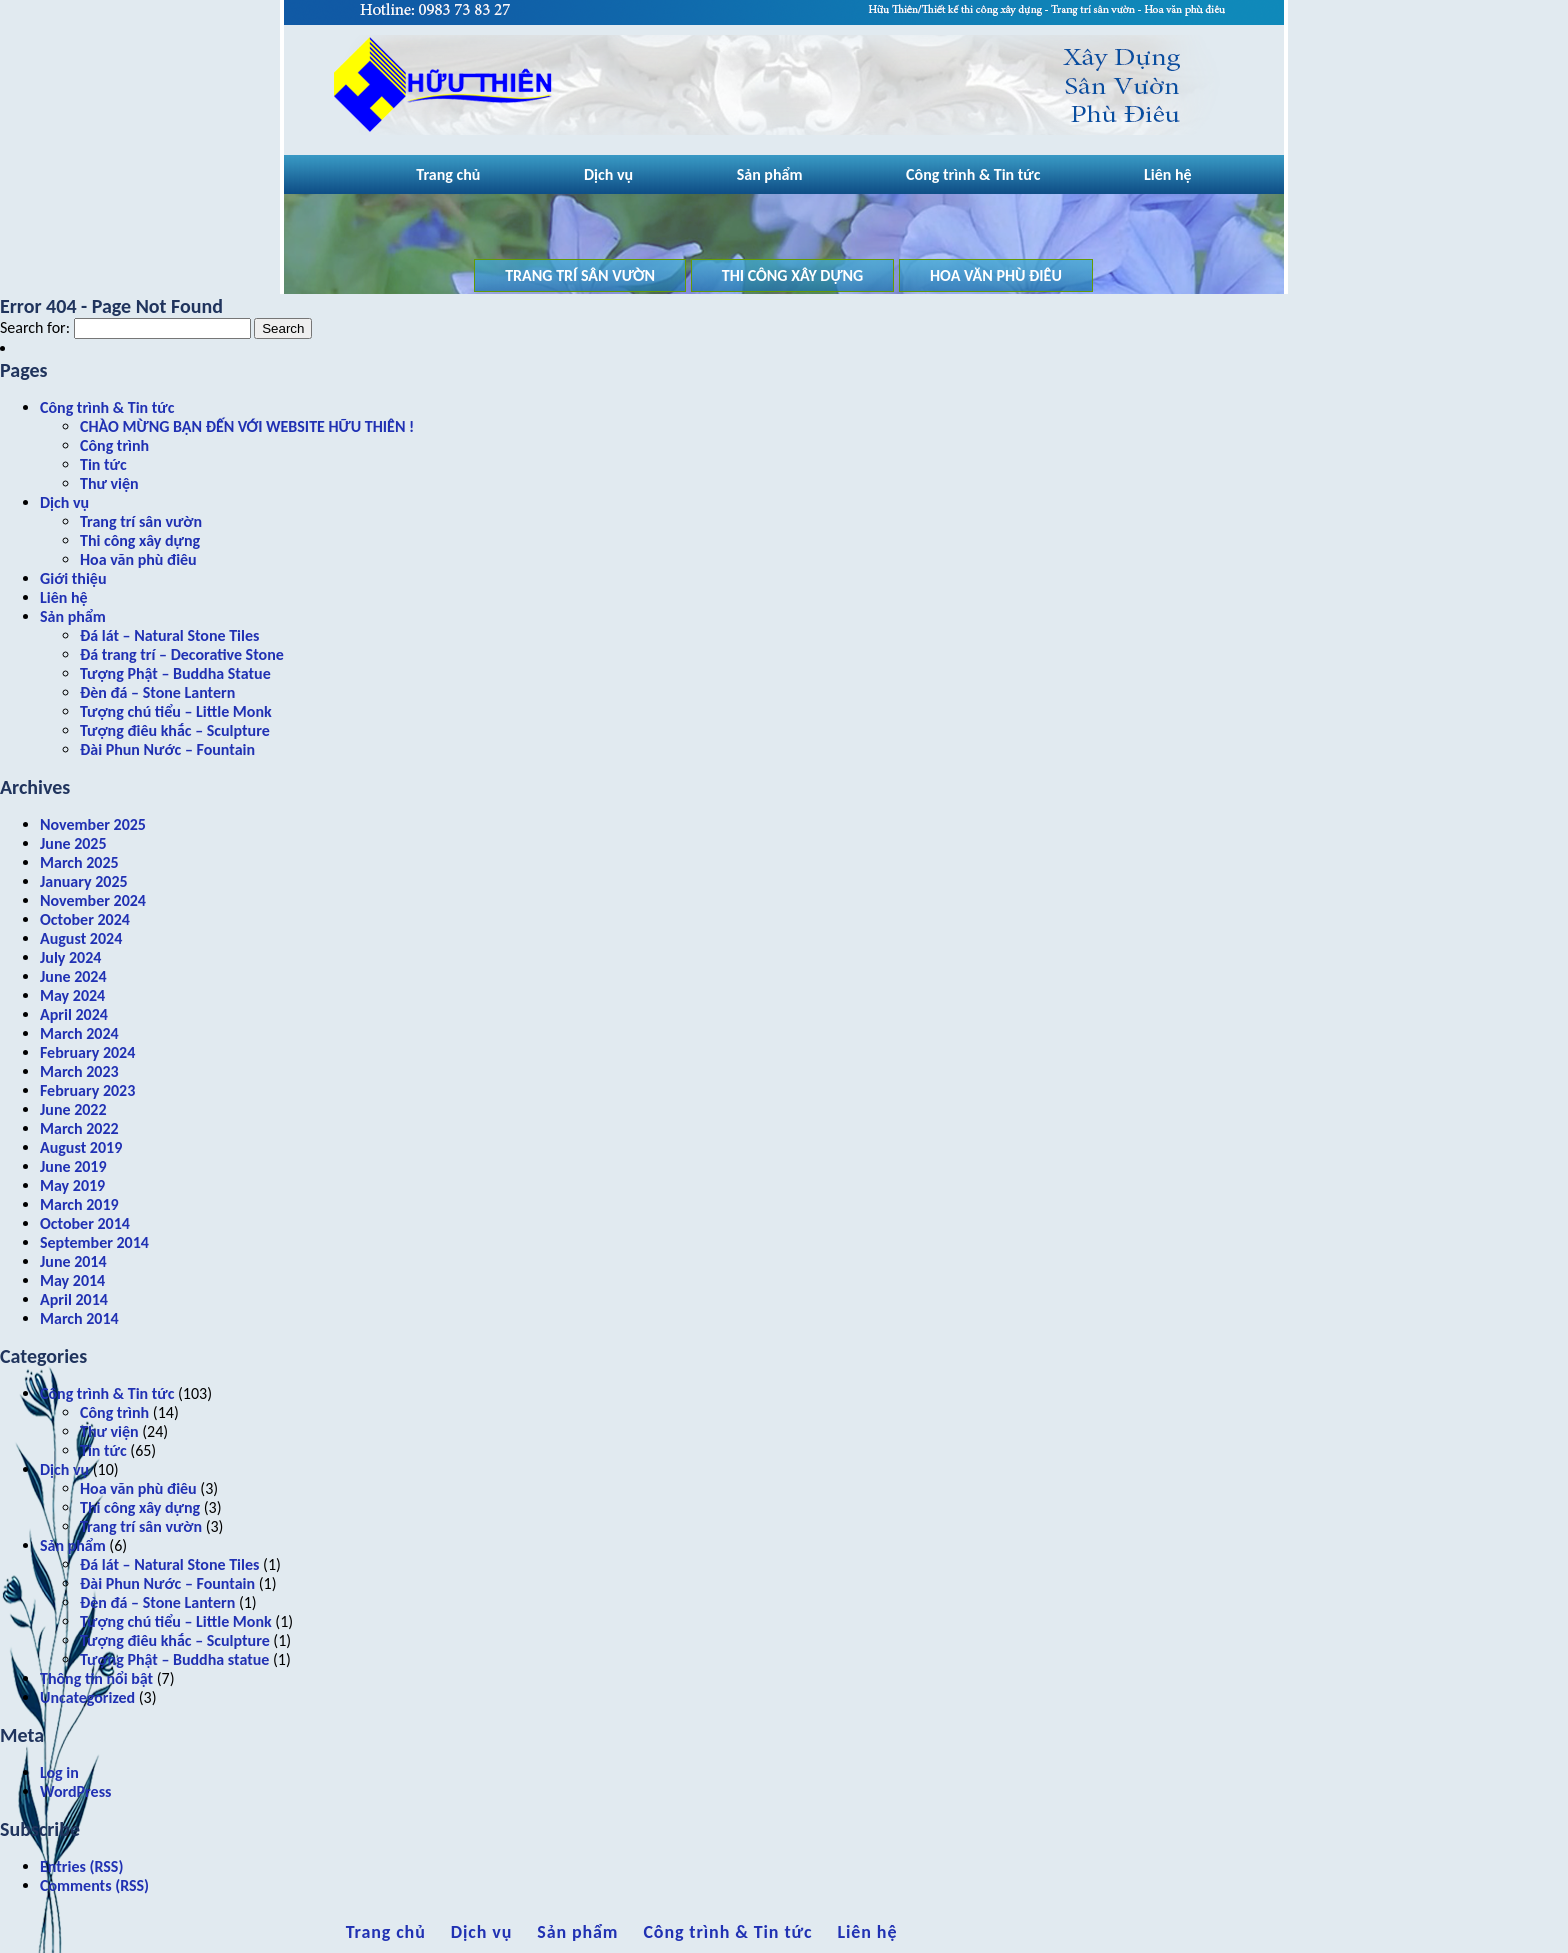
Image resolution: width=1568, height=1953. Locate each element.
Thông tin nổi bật (96, 1678)
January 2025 (84, 881)
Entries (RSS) (81, 1866)
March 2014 (79, 1318)
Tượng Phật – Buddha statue (174, 1659)
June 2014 (73, 1261)
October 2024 (85, 919)
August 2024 (81, 938)
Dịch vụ (608, 174)
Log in (59, 1772)
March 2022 (79, 1128)
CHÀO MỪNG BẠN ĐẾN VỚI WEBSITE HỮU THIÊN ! (247, 426)
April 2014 (74, 1299)
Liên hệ (1168, 174)
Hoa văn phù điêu (996, 275)
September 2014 (94, 1242)
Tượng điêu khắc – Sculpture (175, 730)
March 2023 (79, 1071)
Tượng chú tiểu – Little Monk (176, 711)
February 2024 (87, 1052)
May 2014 (72, 1280)
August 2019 (81, 1147)
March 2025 (79, 862)
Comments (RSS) (94, 1885)
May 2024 (72, 995)
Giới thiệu (73, 578)
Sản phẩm (770, 174)
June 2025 (73, 843)
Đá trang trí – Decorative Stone (182, 654)
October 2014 (85, 1223)
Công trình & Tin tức (973, 174)
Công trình (114, 445)
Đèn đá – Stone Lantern (157, 692)
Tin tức (103, 464)
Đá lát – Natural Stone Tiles (169, 635)
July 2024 (70, 957)
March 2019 (79, 1204)
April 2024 (74, 1014)
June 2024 (73, 976)
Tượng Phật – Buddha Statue (175, 673)
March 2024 (79, 1033)
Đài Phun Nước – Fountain (167, 749)
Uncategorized (87, 1697)
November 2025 (93, 824)
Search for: (35, 327)
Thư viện (109, 483)
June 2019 (73, 1166)
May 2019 (72, 1185)
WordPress (75, 1791)
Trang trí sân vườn (580, 275)
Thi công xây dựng (793, 275)
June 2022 (73, 1109)
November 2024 (93, 900)
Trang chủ (448, 174)
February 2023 (87, 1090)
